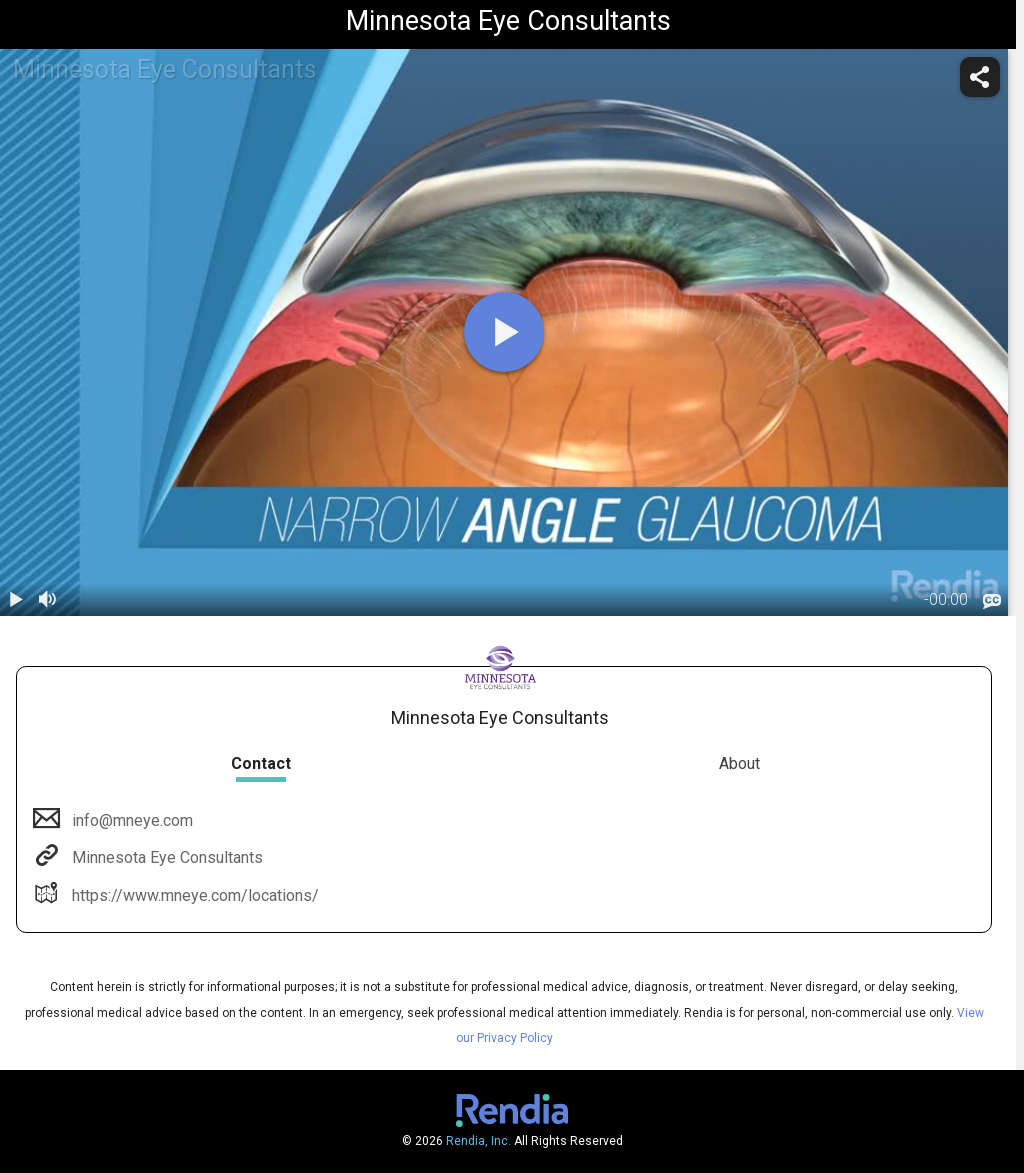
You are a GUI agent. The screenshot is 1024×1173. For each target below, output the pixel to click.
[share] (980, 77)
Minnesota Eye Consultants (165, 857)
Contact (261, 763)
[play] (504, 332)
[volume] (48, 600)
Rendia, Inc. (478, 1141)
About (739, 763)
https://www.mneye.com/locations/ (193, 895)
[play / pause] (16, 600)
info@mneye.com (130, 820)
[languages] (992, 601)
